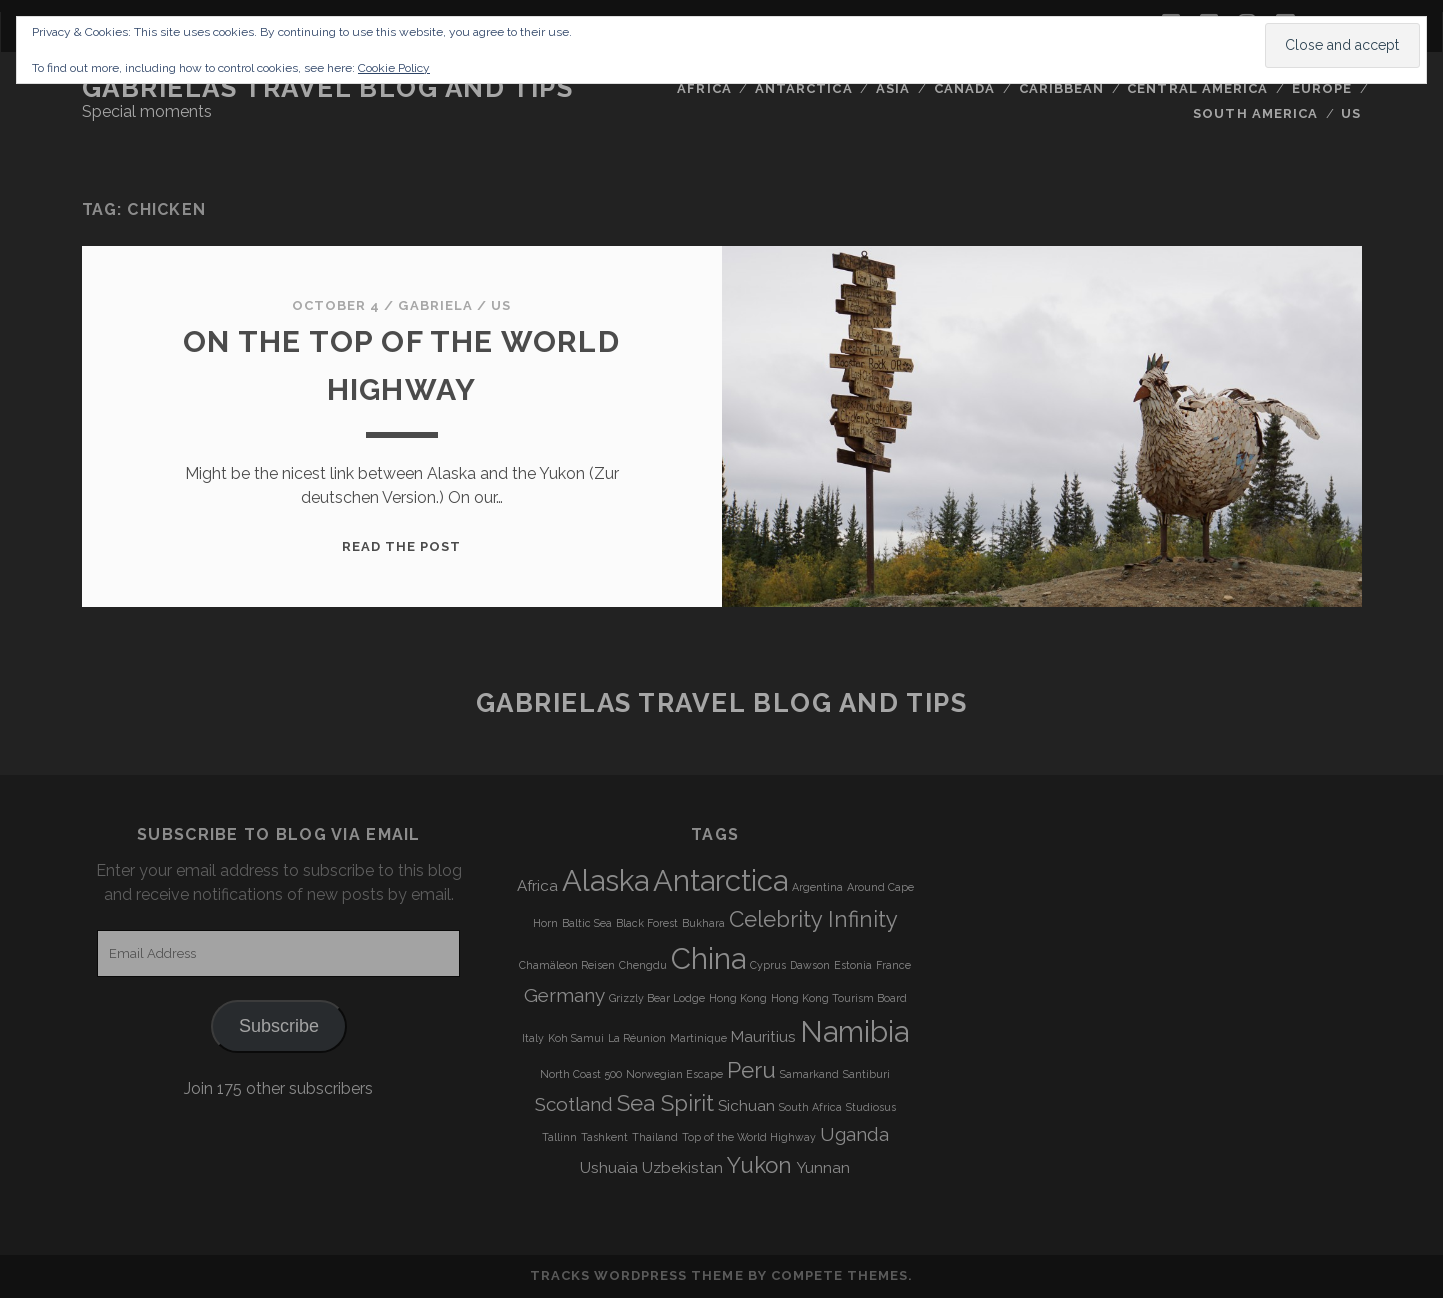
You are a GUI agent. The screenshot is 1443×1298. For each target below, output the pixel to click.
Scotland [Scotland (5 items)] (574, 1104)
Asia (893, 88)
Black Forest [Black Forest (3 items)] (647, 923)
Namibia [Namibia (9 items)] (854, 1031)
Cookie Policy (394, 68)
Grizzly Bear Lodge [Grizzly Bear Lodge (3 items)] (657, 998)
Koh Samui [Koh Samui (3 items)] (576, 1038)
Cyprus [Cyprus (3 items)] (768, 965)
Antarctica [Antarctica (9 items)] (720, 880)
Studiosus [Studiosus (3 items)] (871, 1107)
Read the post (402, 546)
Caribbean (1061, 88)
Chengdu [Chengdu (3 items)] (643, 965)
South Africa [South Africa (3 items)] (810, 1107)
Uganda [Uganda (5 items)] (854, 1134)
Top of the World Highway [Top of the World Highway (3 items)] (749, 1137)
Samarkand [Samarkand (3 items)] (809, 1074)
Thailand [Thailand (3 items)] (655, 1137)
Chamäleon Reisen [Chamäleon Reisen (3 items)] (567, 965)
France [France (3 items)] (893, 965)
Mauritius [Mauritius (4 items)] (763, 1037)
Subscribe (279, 1026)
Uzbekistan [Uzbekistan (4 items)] (682, 1168)
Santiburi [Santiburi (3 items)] (866, 1074)
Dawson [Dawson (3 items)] (810, 965)
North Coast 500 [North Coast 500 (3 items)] (581, 1074)
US (1351, 113)
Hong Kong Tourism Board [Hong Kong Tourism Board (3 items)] (839, 998)
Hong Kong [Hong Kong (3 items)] (738, 998)
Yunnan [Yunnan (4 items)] (823, 1168)
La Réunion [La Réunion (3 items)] (637, 1038)
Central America (1197, 88)
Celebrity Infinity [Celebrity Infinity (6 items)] (813, 919)
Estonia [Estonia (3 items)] (853, 965)
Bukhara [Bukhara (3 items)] (703, 923)
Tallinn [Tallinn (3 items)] (559, 1137)
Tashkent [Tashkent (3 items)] (604, 1137)
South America (1255, 113)
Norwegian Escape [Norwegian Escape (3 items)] (674, 1074)
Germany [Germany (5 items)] (564, 995)
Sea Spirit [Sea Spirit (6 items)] (665, 1103)
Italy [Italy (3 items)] (533, 1038)
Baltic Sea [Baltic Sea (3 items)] (587, 923)
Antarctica (803, 88)
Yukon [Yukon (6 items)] (759, 1165)
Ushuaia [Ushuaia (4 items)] (609, 1168)
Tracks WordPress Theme (637, 1275)
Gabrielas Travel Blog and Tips (328, 88)
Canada (964, 88)
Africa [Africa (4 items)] (537, 886)
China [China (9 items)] (708, 958)
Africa (704, 88)
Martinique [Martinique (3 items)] (698, 1038)
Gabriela (435, 305)
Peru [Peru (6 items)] (751, 1070)
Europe (1322, 88)
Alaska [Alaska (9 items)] (605, 880)
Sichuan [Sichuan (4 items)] (746, 1106)
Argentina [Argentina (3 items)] (817, 887)
